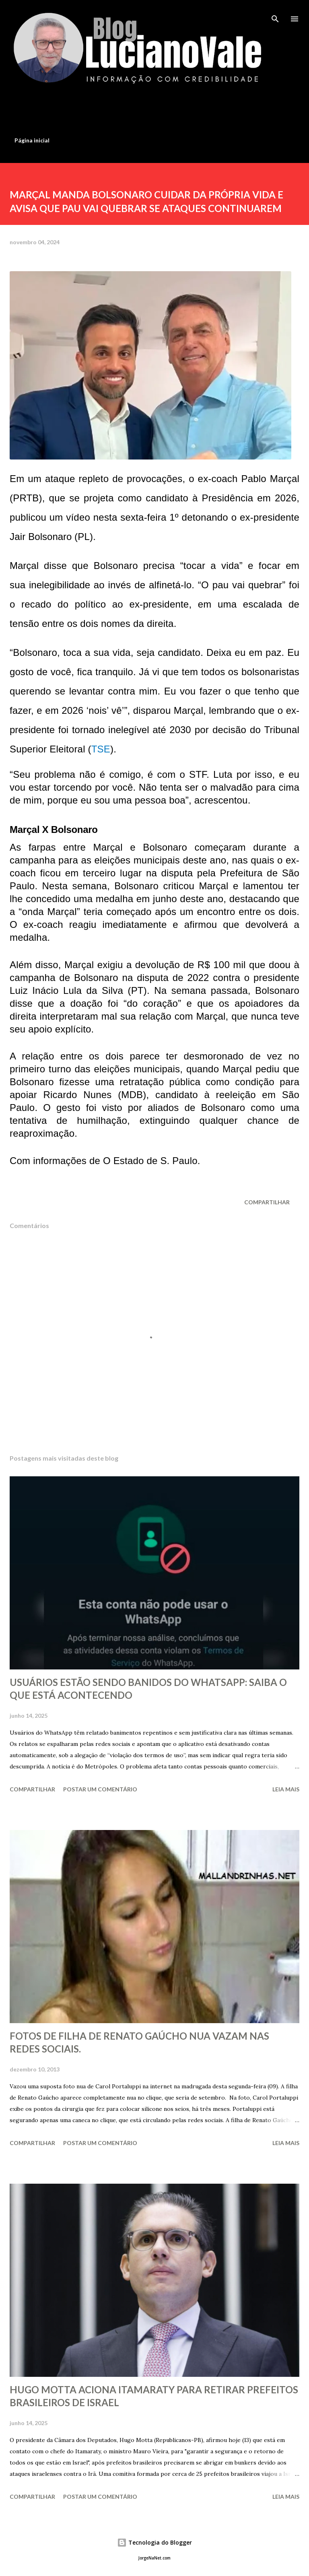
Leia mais (285, 1789)
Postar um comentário (100, 1789)
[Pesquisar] (275, 14)
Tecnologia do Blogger (154, 2542)
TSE (100, 749)
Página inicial (31, 140)
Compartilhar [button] (267, 1202)
